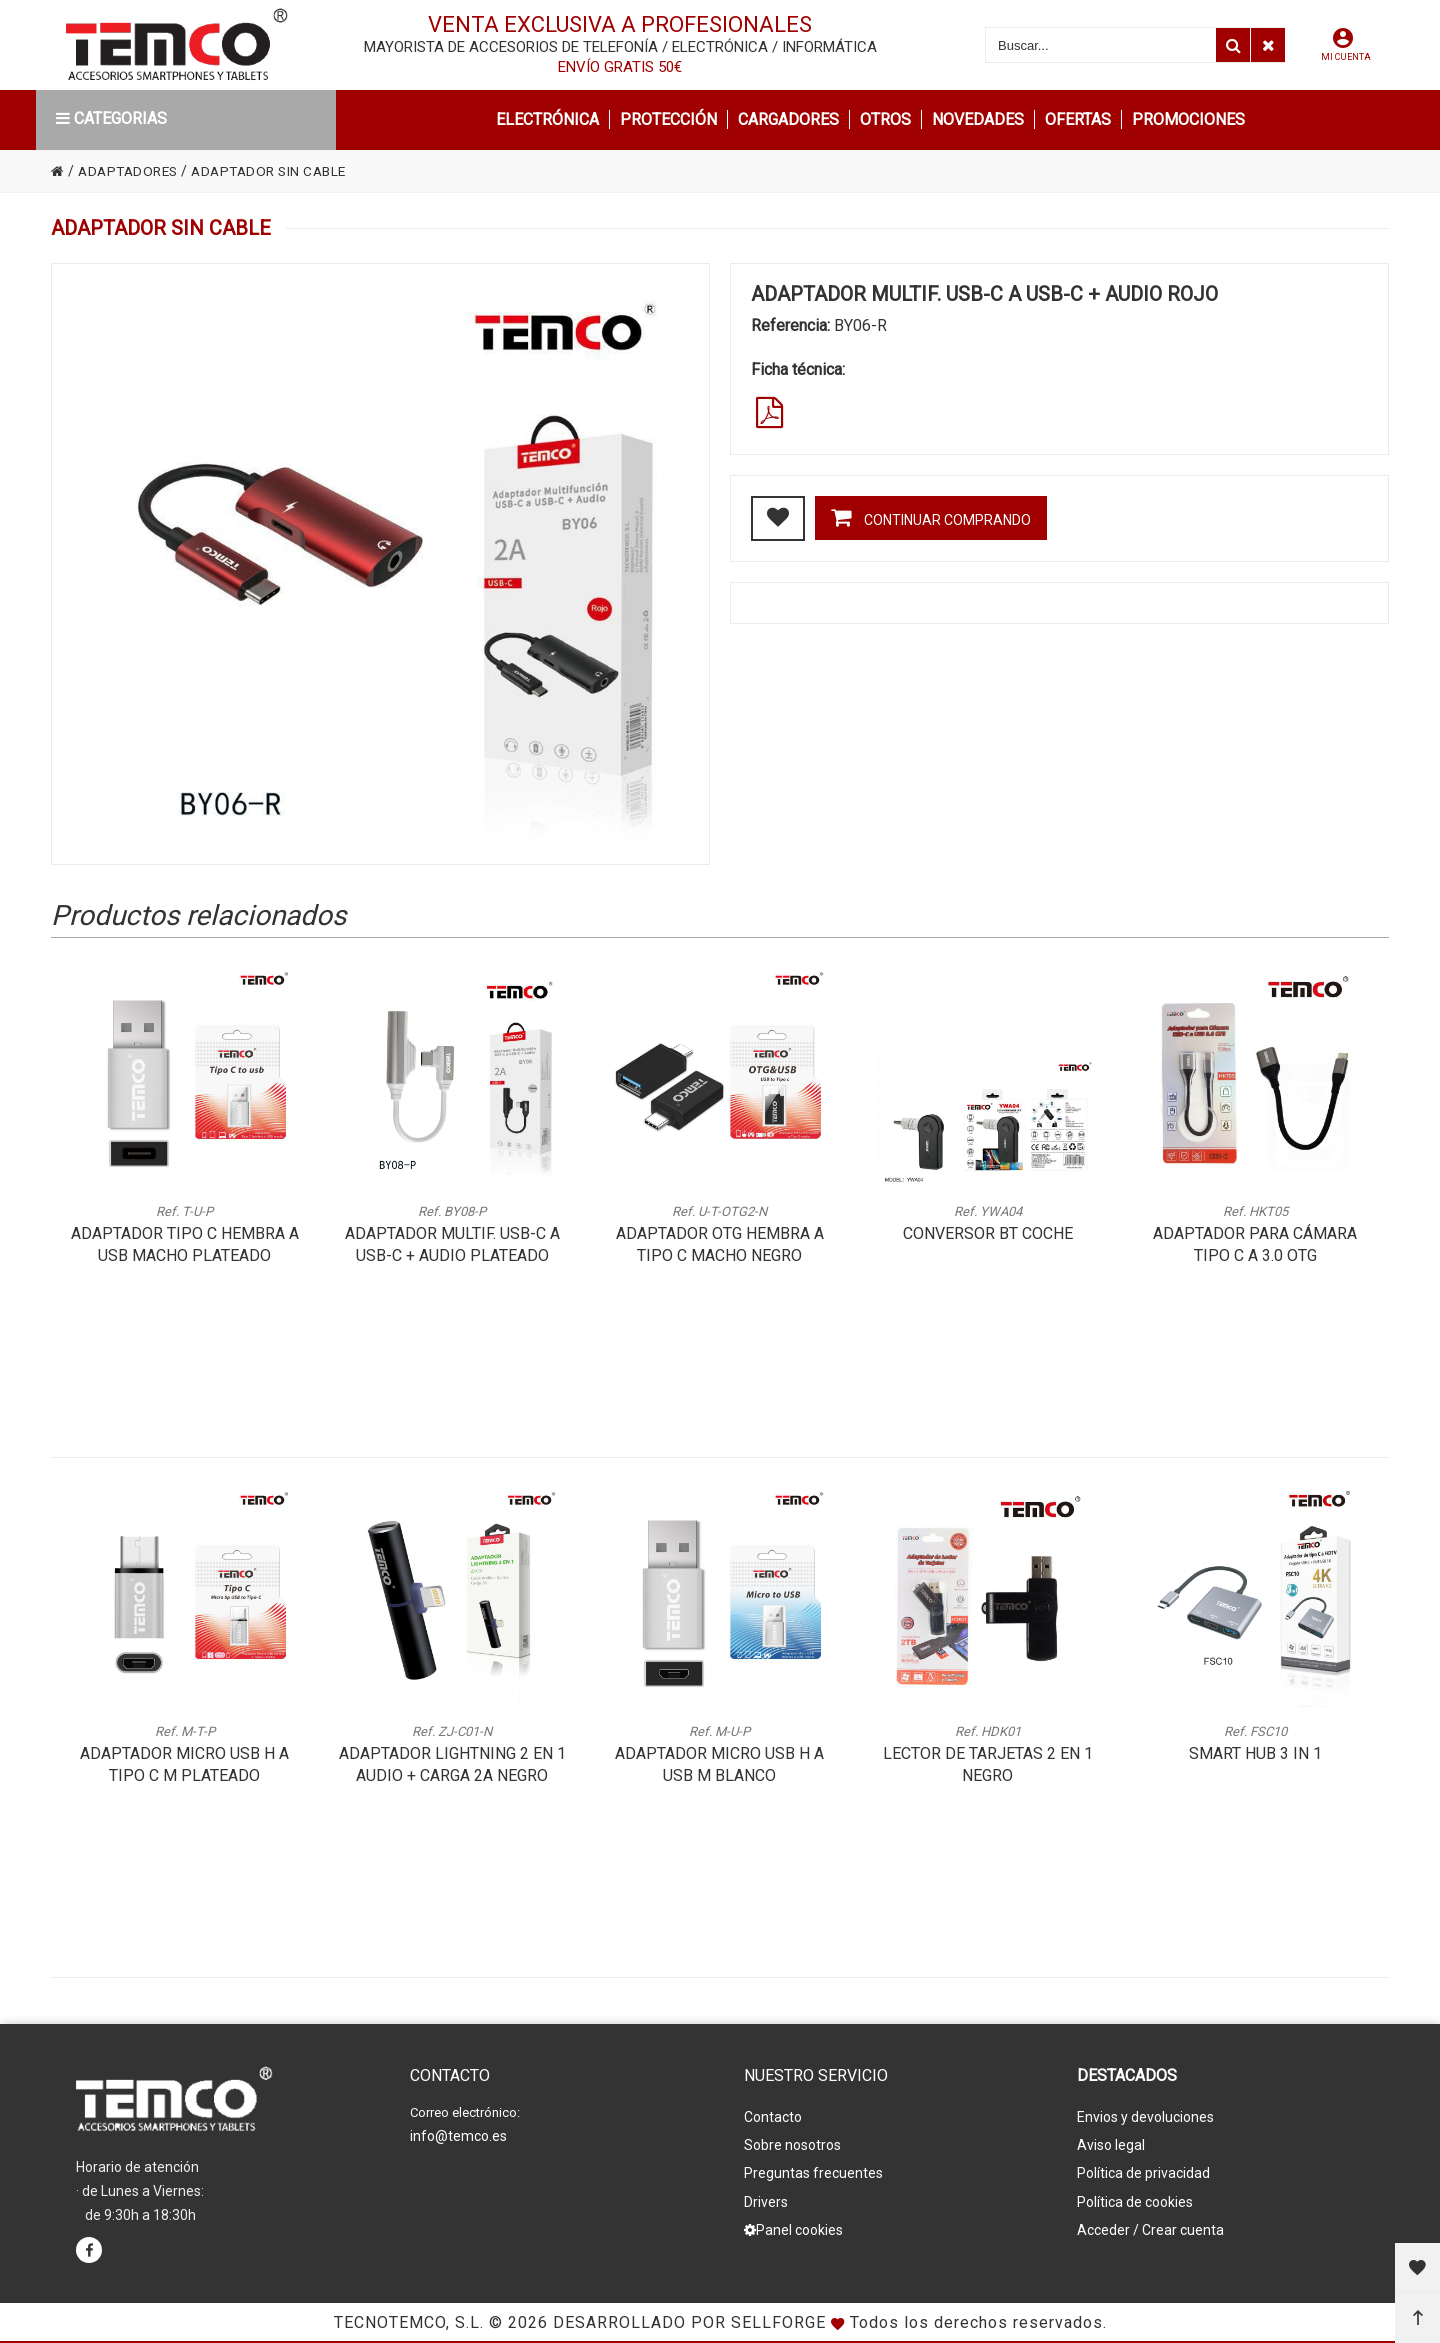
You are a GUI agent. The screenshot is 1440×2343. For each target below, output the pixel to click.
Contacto (773, 2116)
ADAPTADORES (131, 171)
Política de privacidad (1143, 2170)
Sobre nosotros (792, 2143)
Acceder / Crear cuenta (1150, 2224)
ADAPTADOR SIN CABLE (280, 171)
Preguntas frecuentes (813, 2170)
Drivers (766, 2197)
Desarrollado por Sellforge (689, 2322)
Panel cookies (793, 2224)
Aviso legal (1111, 2143)
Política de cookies (1135, 2197)
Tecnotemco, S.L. (409, 2322)
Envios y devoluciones (1145, 2116)
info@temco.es (458, 2136)
